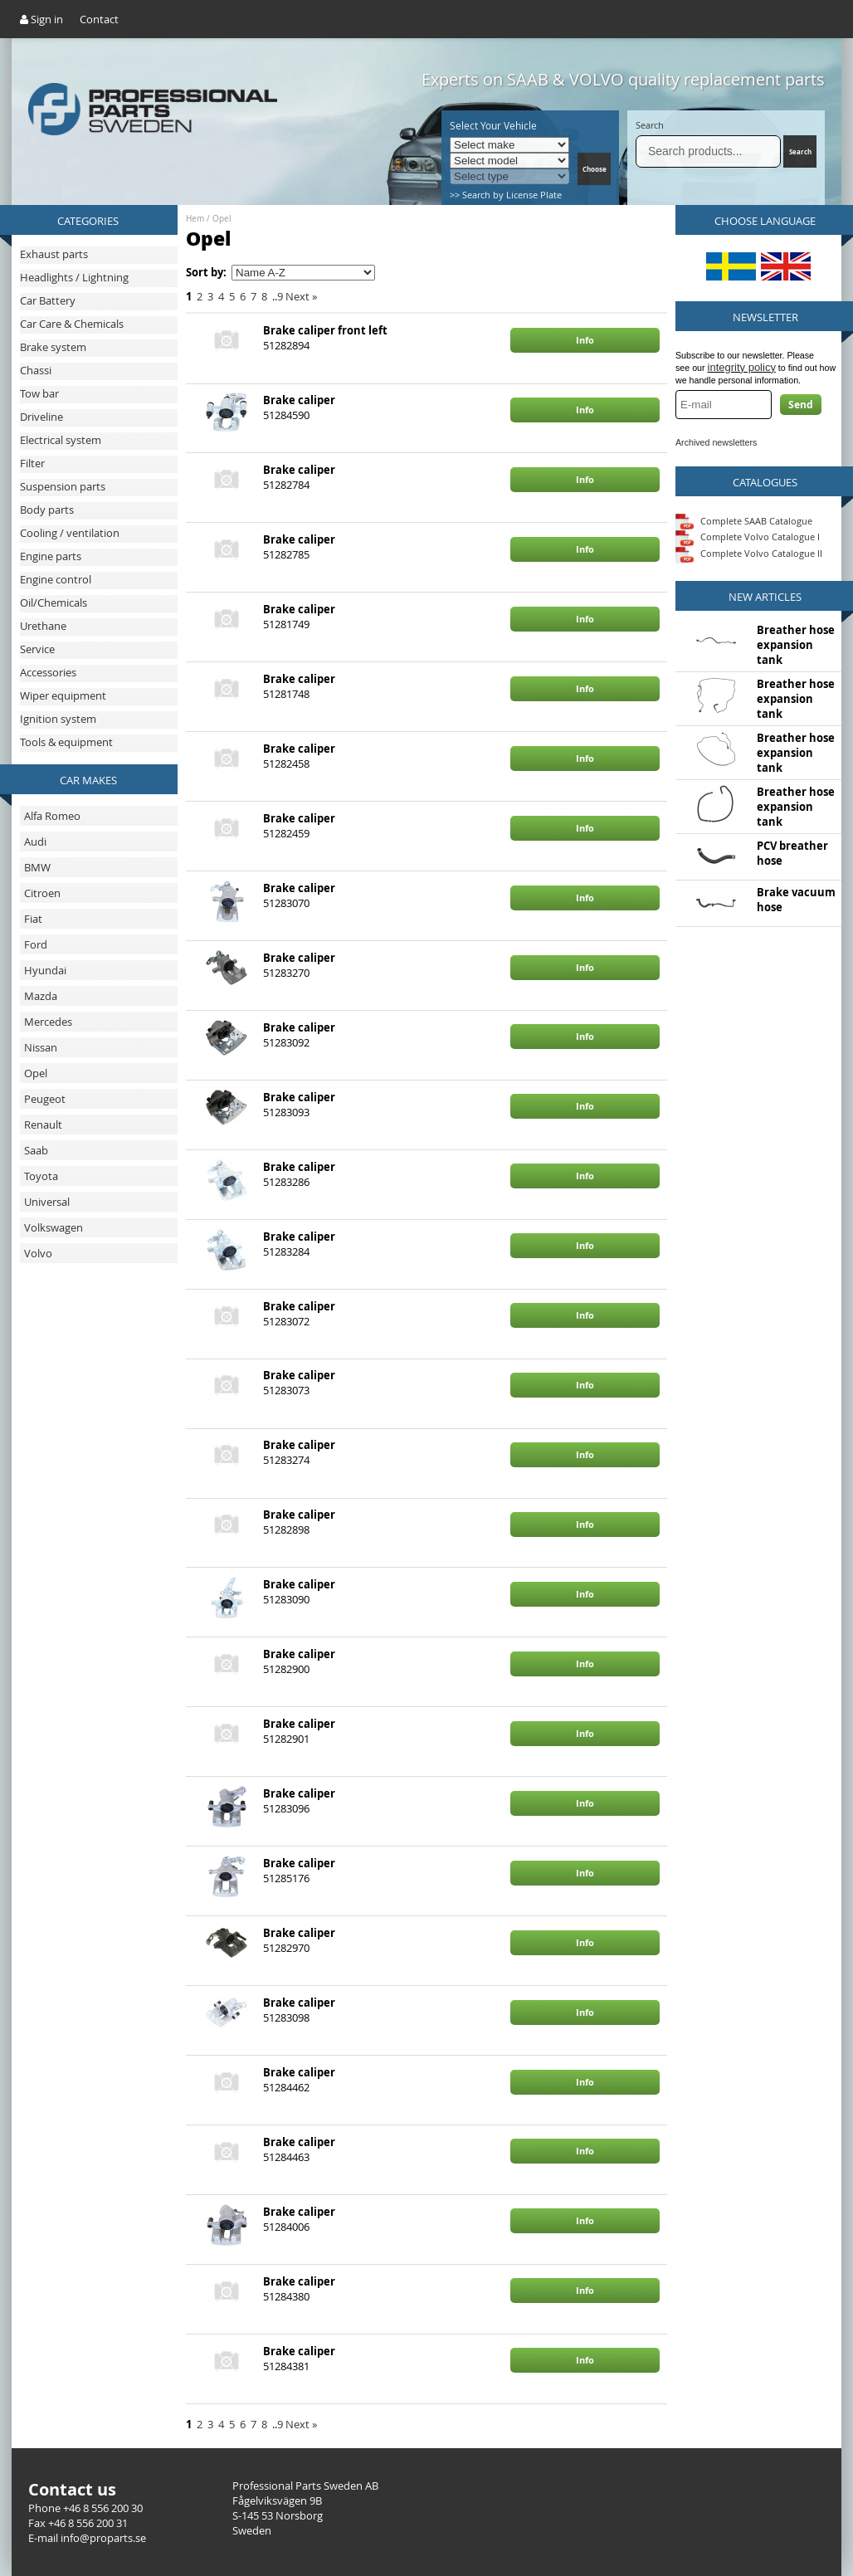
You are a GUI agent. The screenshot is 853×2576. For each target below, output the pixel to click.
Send (800, 405)
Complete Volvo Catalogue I (747, 536)
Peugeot (45, 1098)
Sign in (41, 19)
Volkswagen (53, 1227)
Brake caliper (299, 400)
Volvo (38, 1253)
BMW (37, 867)
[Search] (708, 151)
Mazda (40, 995)
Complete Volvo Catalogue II (748, 553)
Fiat (33, 918)
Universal (47, 1201)
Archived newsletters (716, 442)
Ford (35, 944)
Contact (99, 19)
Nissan (40, 1047)
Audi (35, 841)
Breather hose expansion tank (796, 644)
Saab (36, 1150)
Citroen (42, 893)
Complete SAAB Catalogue (756, 520)
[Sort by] (303, 273)
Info (585, 340)
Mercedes (48, 1021)
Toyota (41, 1175)
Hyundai (45, 970)
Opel (35, 1073)
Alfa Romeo (52, 815)
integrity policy (742, 367)
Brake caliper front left (325, 330)
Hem (195, 218)
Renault (43, 1124)
